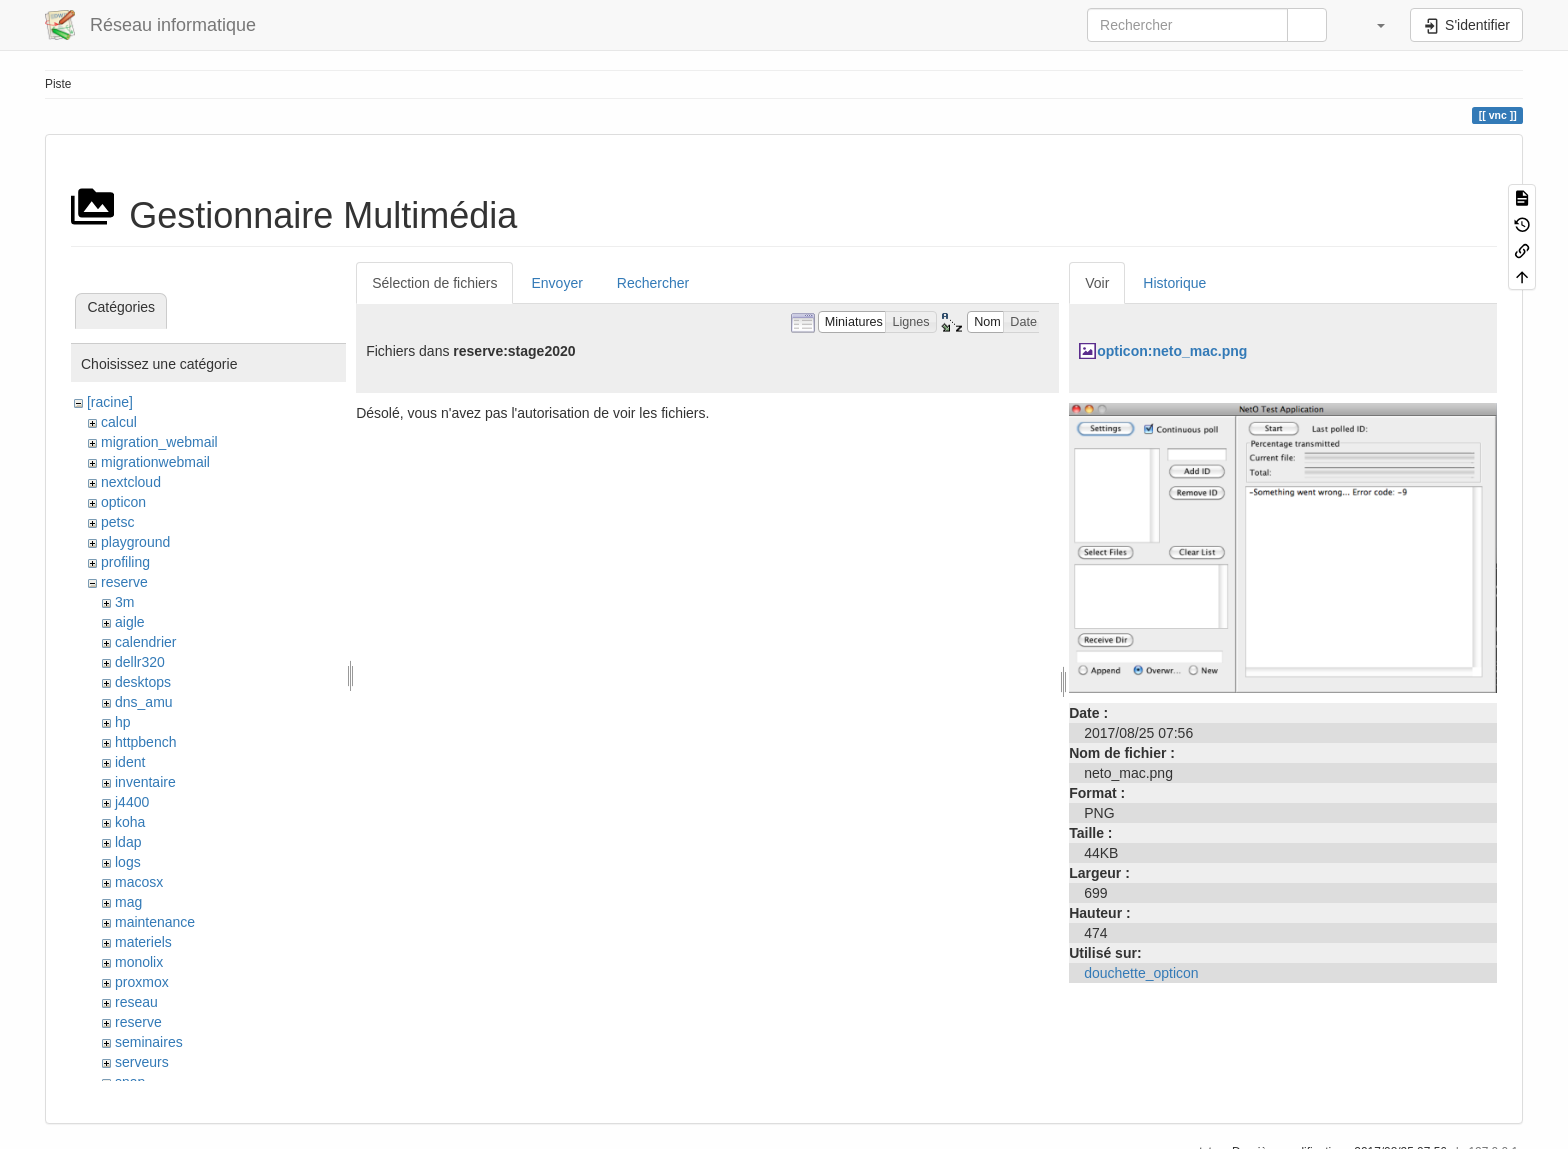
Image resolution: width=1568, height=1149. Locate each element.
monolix (139, 962)
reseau (136, 1002)
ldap (128, 842)
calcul (119, 422)
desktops (143, 682)
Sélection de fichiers (434, 283)
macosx (139, 882)
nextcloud (131, 482)
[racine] (110, 402)
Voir (1097, 283)
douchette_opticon (1141, 973)
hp (123, 722)
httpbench (146, 742)
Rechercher (653, 283)
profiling (125, 562)
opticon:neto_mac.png (1172, 351)
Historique (1174, 283)
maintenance (155, 922)
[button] (1371, 25)
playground (135, 542)
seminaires (149, 1042)
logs (128, 862)
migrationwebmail (155, 462)
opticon (123, 502)
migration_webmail (159, 442)
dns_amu (144, 702)
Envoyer (556, 283)
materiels (143, 942)
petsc (117, 522)
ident (130, 762)
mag (128, 902)
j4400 (132, 802)
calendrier (145, 642)
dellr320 (140, 662)
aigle (130, 622)
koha (130, 822)
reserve (124, 582)
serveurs (142, 1062)
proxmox (142, 982)
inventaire (145, 782)
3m (124, 602)
